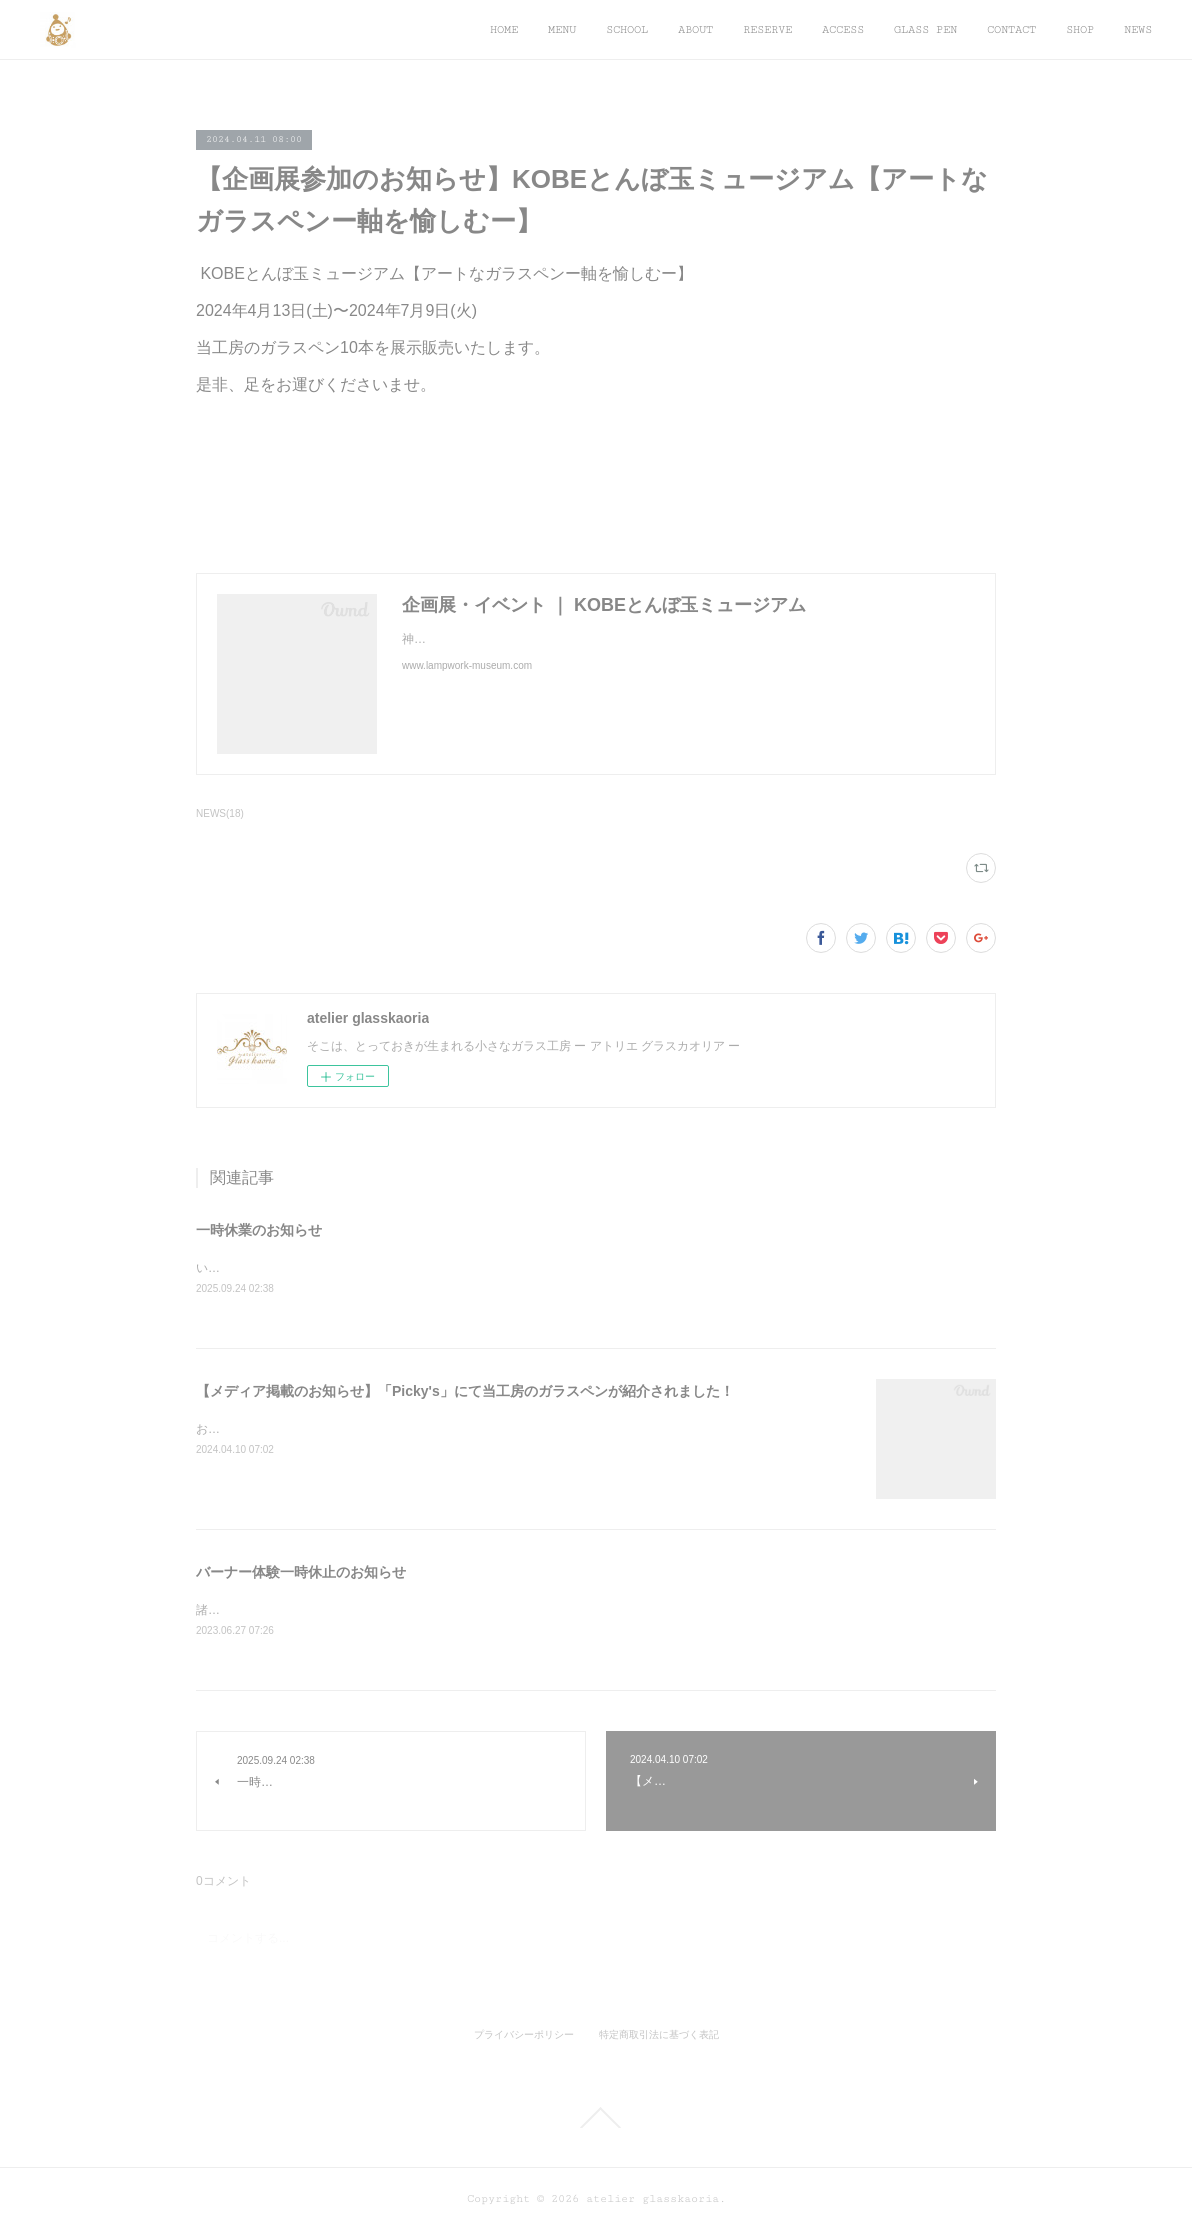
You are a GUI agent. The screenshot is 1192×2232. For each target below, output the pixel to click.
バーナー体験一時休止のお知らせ (301, 1573)
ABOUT (695, 29)
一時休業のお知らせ (259, 1230)
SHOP (1080, 29)
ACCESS (843, 29)
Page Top (596, 2120)
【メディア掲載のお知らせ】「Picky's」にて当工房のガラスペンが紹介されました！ (465, 1392)
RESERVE (767, 29)
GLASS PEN (925, 29)
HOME (504, 29)
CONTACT (1011, 29)
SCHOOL (627, 29)
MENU (562, 29)
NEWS (1138, 29)
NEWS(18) (220, 813)
